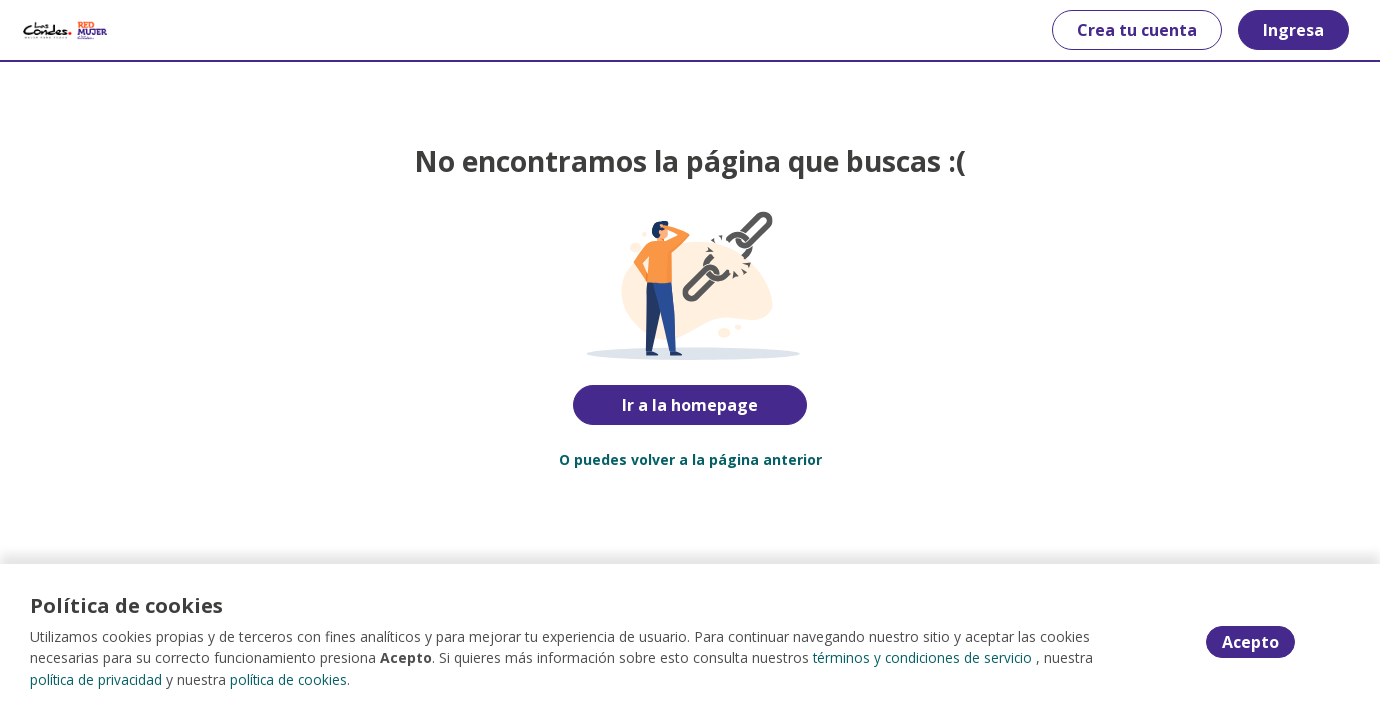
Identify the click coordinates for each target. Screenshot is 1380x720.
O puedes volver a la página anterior (690, 459)
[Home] (71, 30)
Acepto (1250, 643)
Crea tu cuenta (1130, 30)
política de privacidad (97, 679)
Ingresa (1286, 30)
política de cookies (293, 679)
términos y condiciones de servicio (924, 658)
